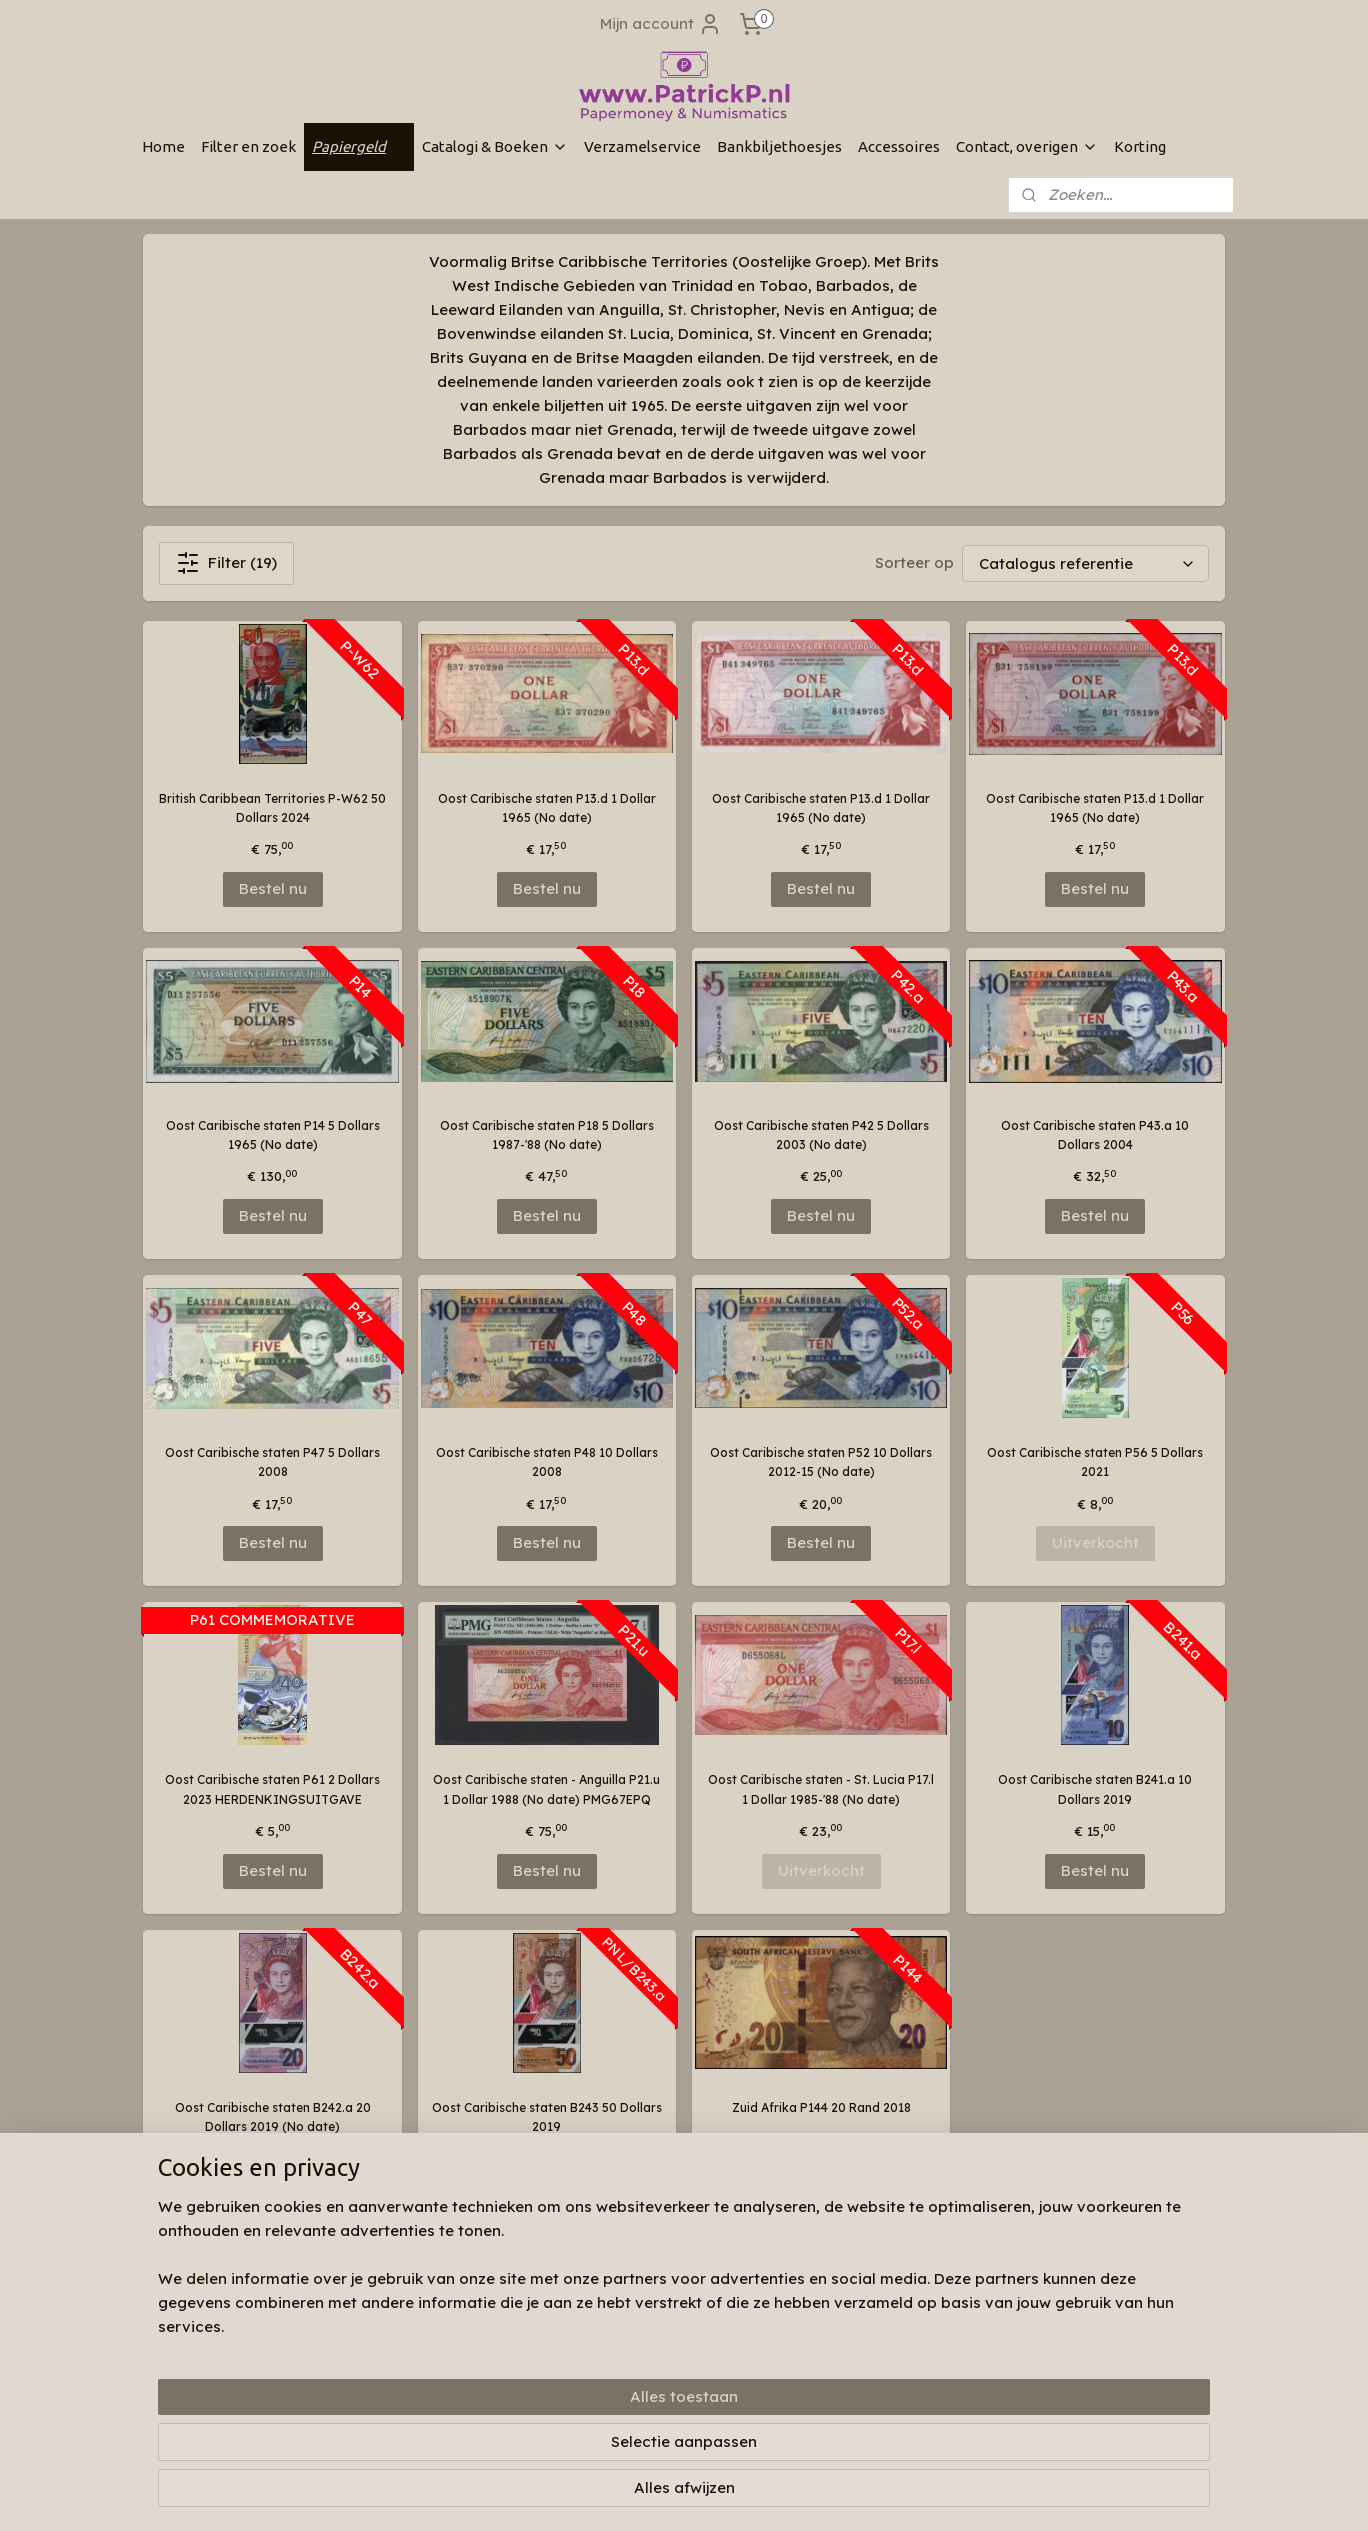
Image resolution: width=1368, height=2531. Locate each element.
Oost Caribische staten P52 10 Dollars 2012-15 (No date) (821, 1462)
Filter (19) (226, 563)
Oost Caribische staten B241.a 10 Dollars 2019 (1095, 1789)
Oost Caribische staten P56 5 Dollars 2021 (1095, 1462)
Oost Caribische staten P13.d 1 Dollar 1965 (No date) (547, 808)
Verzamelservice (642, 146)
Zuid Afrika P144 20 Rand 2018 (821, 2107)
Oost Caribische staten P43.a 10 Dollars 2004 (1095, 1135)
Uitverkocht (1095, 1542)
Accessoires (899, 146)
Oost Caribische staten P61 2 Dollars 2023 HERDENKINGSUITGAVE (272, 1789)
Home (163, 146)
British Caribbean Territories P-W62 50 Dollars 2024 (272, 808)
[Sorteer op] (1085, 563)
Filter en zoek (248, 146)
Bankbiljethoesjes (779, 146)
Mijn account (661, 24)
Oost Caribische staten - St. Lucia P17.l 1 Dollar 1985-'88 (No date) (821, 1789)
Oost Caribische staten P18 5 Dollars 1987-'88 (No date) (547, 1135)
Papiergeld (359, 146)
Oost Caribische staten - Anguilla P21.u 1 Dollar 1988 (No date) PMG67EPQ (546, 1789)
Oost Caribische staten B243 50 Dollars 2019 (547, 2117)
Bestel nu (273, 888)
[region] (552, 2447)
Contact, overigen (1027, 146)
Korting (1140, 146)
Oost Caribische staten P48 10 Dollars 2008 (547, 1462)
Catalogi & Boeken (495, 146)
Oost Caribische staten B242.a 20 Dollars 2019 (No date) (273, 2117)
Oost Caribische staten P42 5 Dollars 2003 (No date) (821, 1135)
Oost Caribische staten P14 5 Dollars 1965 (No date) (273, 1135)
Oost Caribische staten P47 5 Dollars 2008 (272, 1462)
